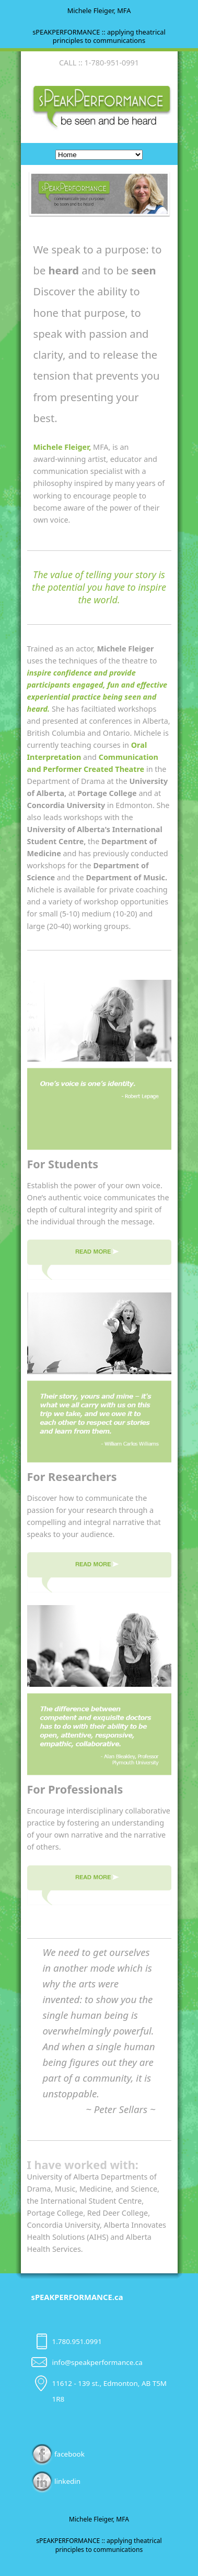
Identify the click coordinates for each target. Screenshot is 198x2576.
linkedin (56, 2481)
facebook (58, 2454)
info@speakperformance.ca (97, 2362)
